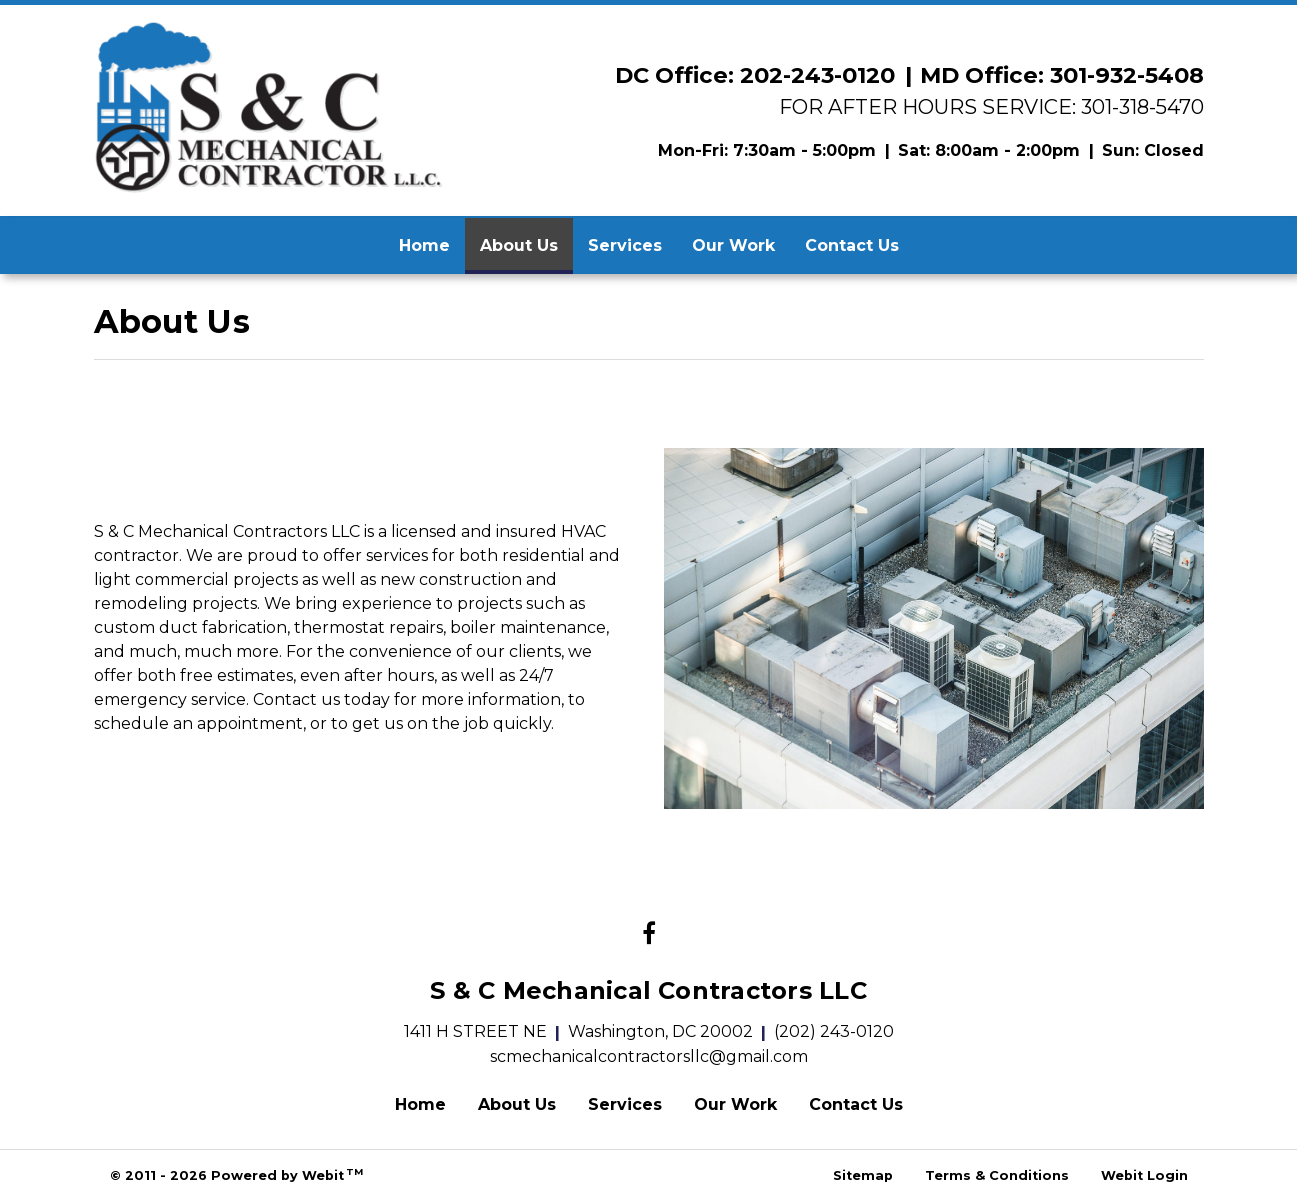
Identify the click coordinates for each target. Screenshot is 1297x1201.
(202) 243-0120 (834, 1031)
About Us (526, 240)
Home (424, 245)
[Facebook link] (649, 935)
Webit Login (1144, 1175)
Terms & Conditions (997, 1175)
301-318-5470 (1142, 106)
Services (625, 245)
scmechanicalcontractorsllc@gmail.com (649, 1056)
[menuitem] (424, 246)
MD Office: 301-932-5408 (1062, 75)
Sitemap (863, 1175)
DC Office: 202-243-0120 (755, 75)
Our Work (733, 245)
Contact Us (852, 245)
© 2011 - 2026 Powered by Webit (237, 1174)
